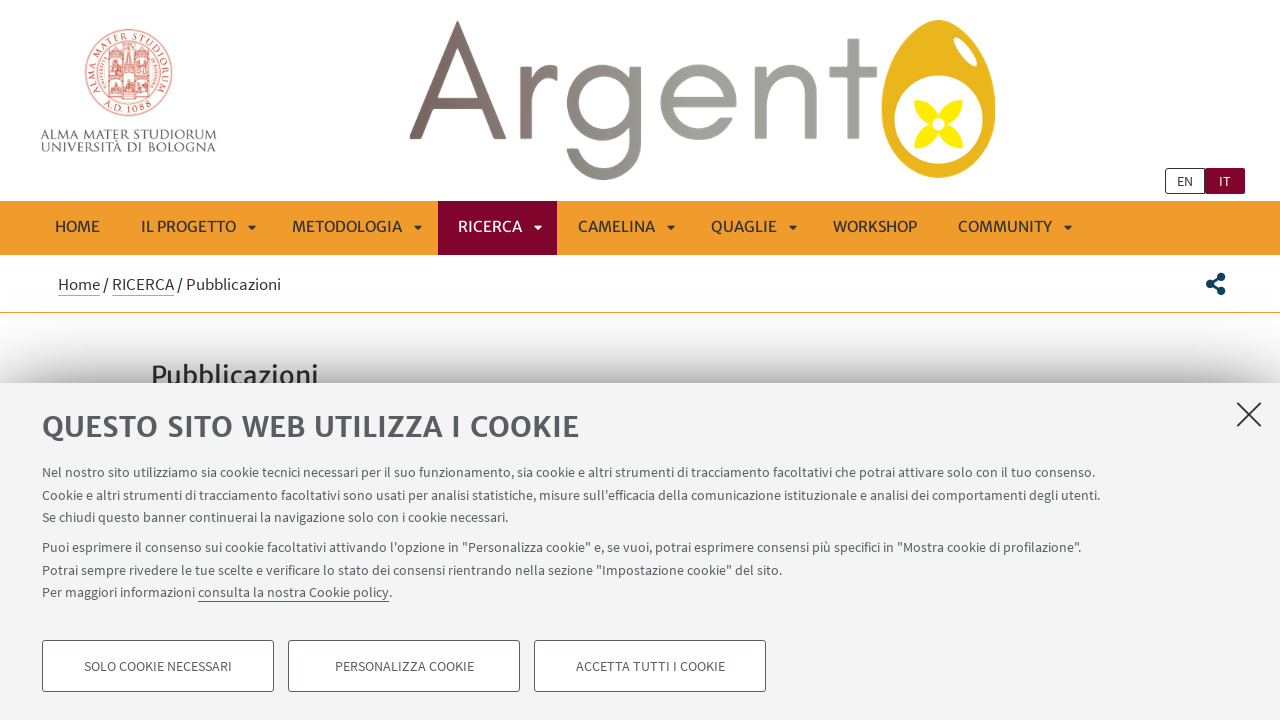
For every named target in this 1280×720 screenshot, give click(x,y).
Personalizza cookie (404, 666)
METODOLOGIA (347, 226)
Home (77, 226)
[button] (1215, 284)
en (1185, 181)
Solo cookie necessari (158, 666)
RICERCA (490, 226)
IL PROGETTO (188, 226)
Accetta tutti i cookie (650, 666)
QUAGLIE (744, 226)
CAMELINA (616, 226)
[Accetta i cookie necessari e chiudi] (1249, 414)
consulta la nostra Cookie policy (293, 592)
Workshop (875, 226)
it (1225, 181)
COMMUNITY (1005, 226)
